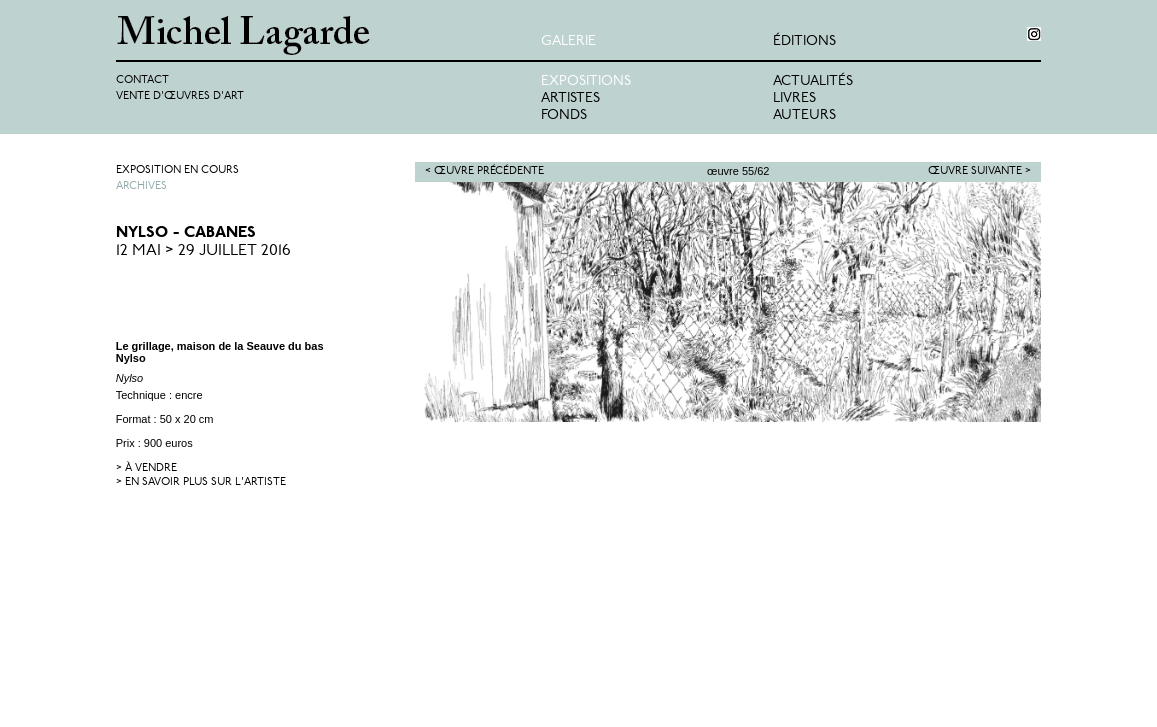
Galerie (568, 41)
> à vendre (146, 468)
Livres (794, 98)
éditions (804, 41)
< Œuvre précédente (484, 171)
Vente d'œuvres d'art (180, 96)
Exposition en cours (177, 170)
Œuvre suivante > (979, 171)
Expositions (586, 81)
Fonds (564, 115)
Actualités (813, 81)
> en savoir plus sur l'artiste (201, 482)
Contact (142, 80)
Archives (141, 186)
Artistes (570, 98)
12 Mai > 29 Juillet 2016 (203, 251)
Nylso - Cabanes (186, 233)
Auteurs (804, 115)
